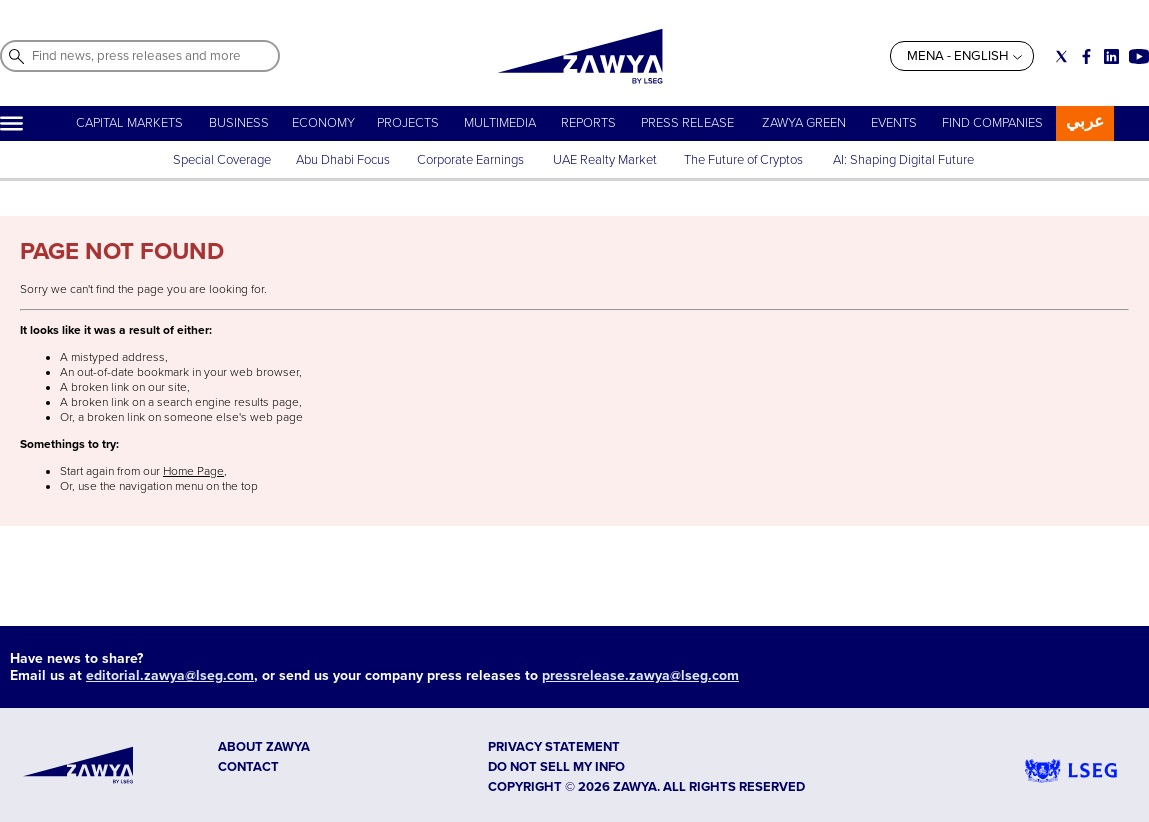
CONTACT (248, 767)
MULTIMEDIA (500, 123)
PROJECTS (408, 123)
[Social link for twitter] (1061, 56)
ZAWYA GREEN (804, 123)
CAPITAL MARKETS (129, 123)
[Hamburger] (11, 123)
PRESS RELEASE (689, 123)
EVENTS (894, 123)
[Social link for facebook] (1086, 56)
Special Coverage (222, 160)
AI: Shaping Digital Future (903, 160)
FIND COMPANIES (992, 123)
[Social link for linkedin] (1111, 56)
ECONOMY (323, 123)
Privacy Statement (554, 747)
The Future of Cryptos (743, 160)
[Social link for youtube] (1139, 56)
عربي (1085, 121)
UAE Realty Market (605, 160)
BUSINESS (239, 123)
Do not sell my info (556, 767)
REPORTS (588, 123)
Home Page (193, 471)
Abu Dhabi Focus (343, 160)
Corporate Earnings (472, 160)
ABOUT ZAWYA (264, 747)
